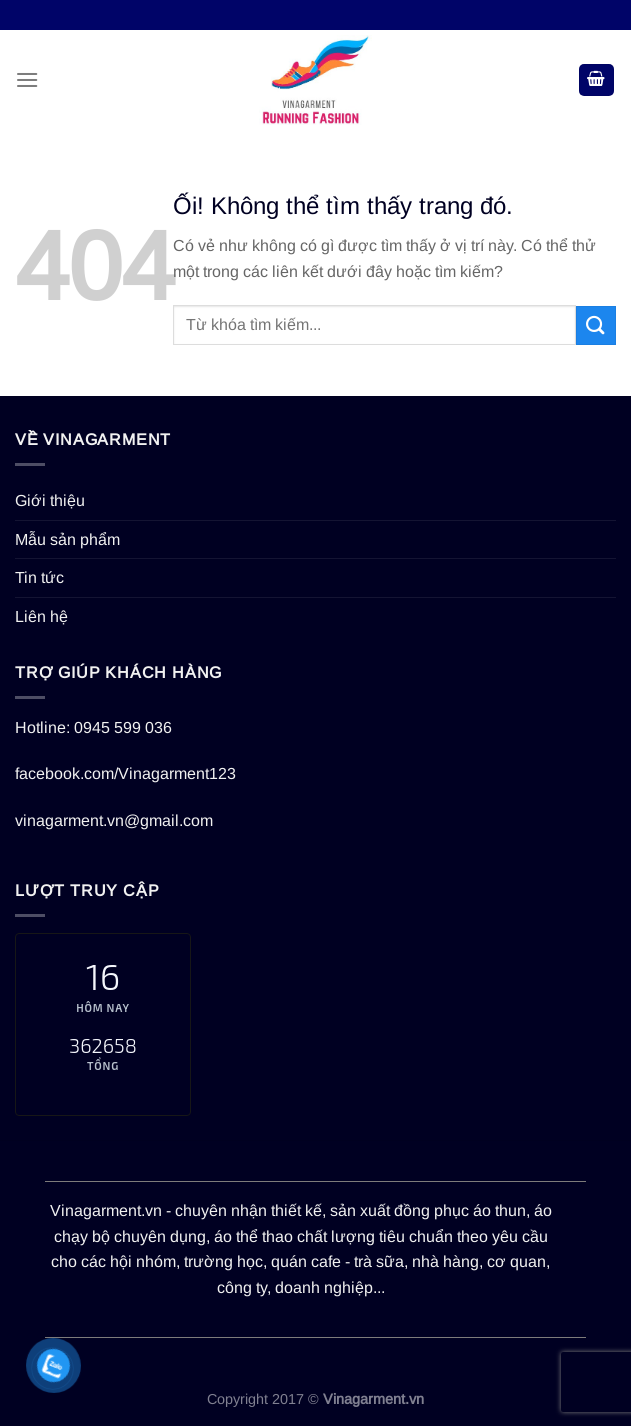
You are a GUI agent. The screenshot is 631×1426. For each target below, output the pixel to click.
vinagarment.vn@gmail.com (114, 820)
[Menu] (27, 79)
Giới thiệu (50, 500)
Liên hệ (41, 616)
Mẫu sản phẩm (67, 539)
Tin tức (39, 577)
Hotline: (44, 727)
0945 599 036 (123, 727)
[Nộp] (596, 325)
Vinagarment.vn (106, 1210)
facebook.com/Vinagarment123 (125, 773)
